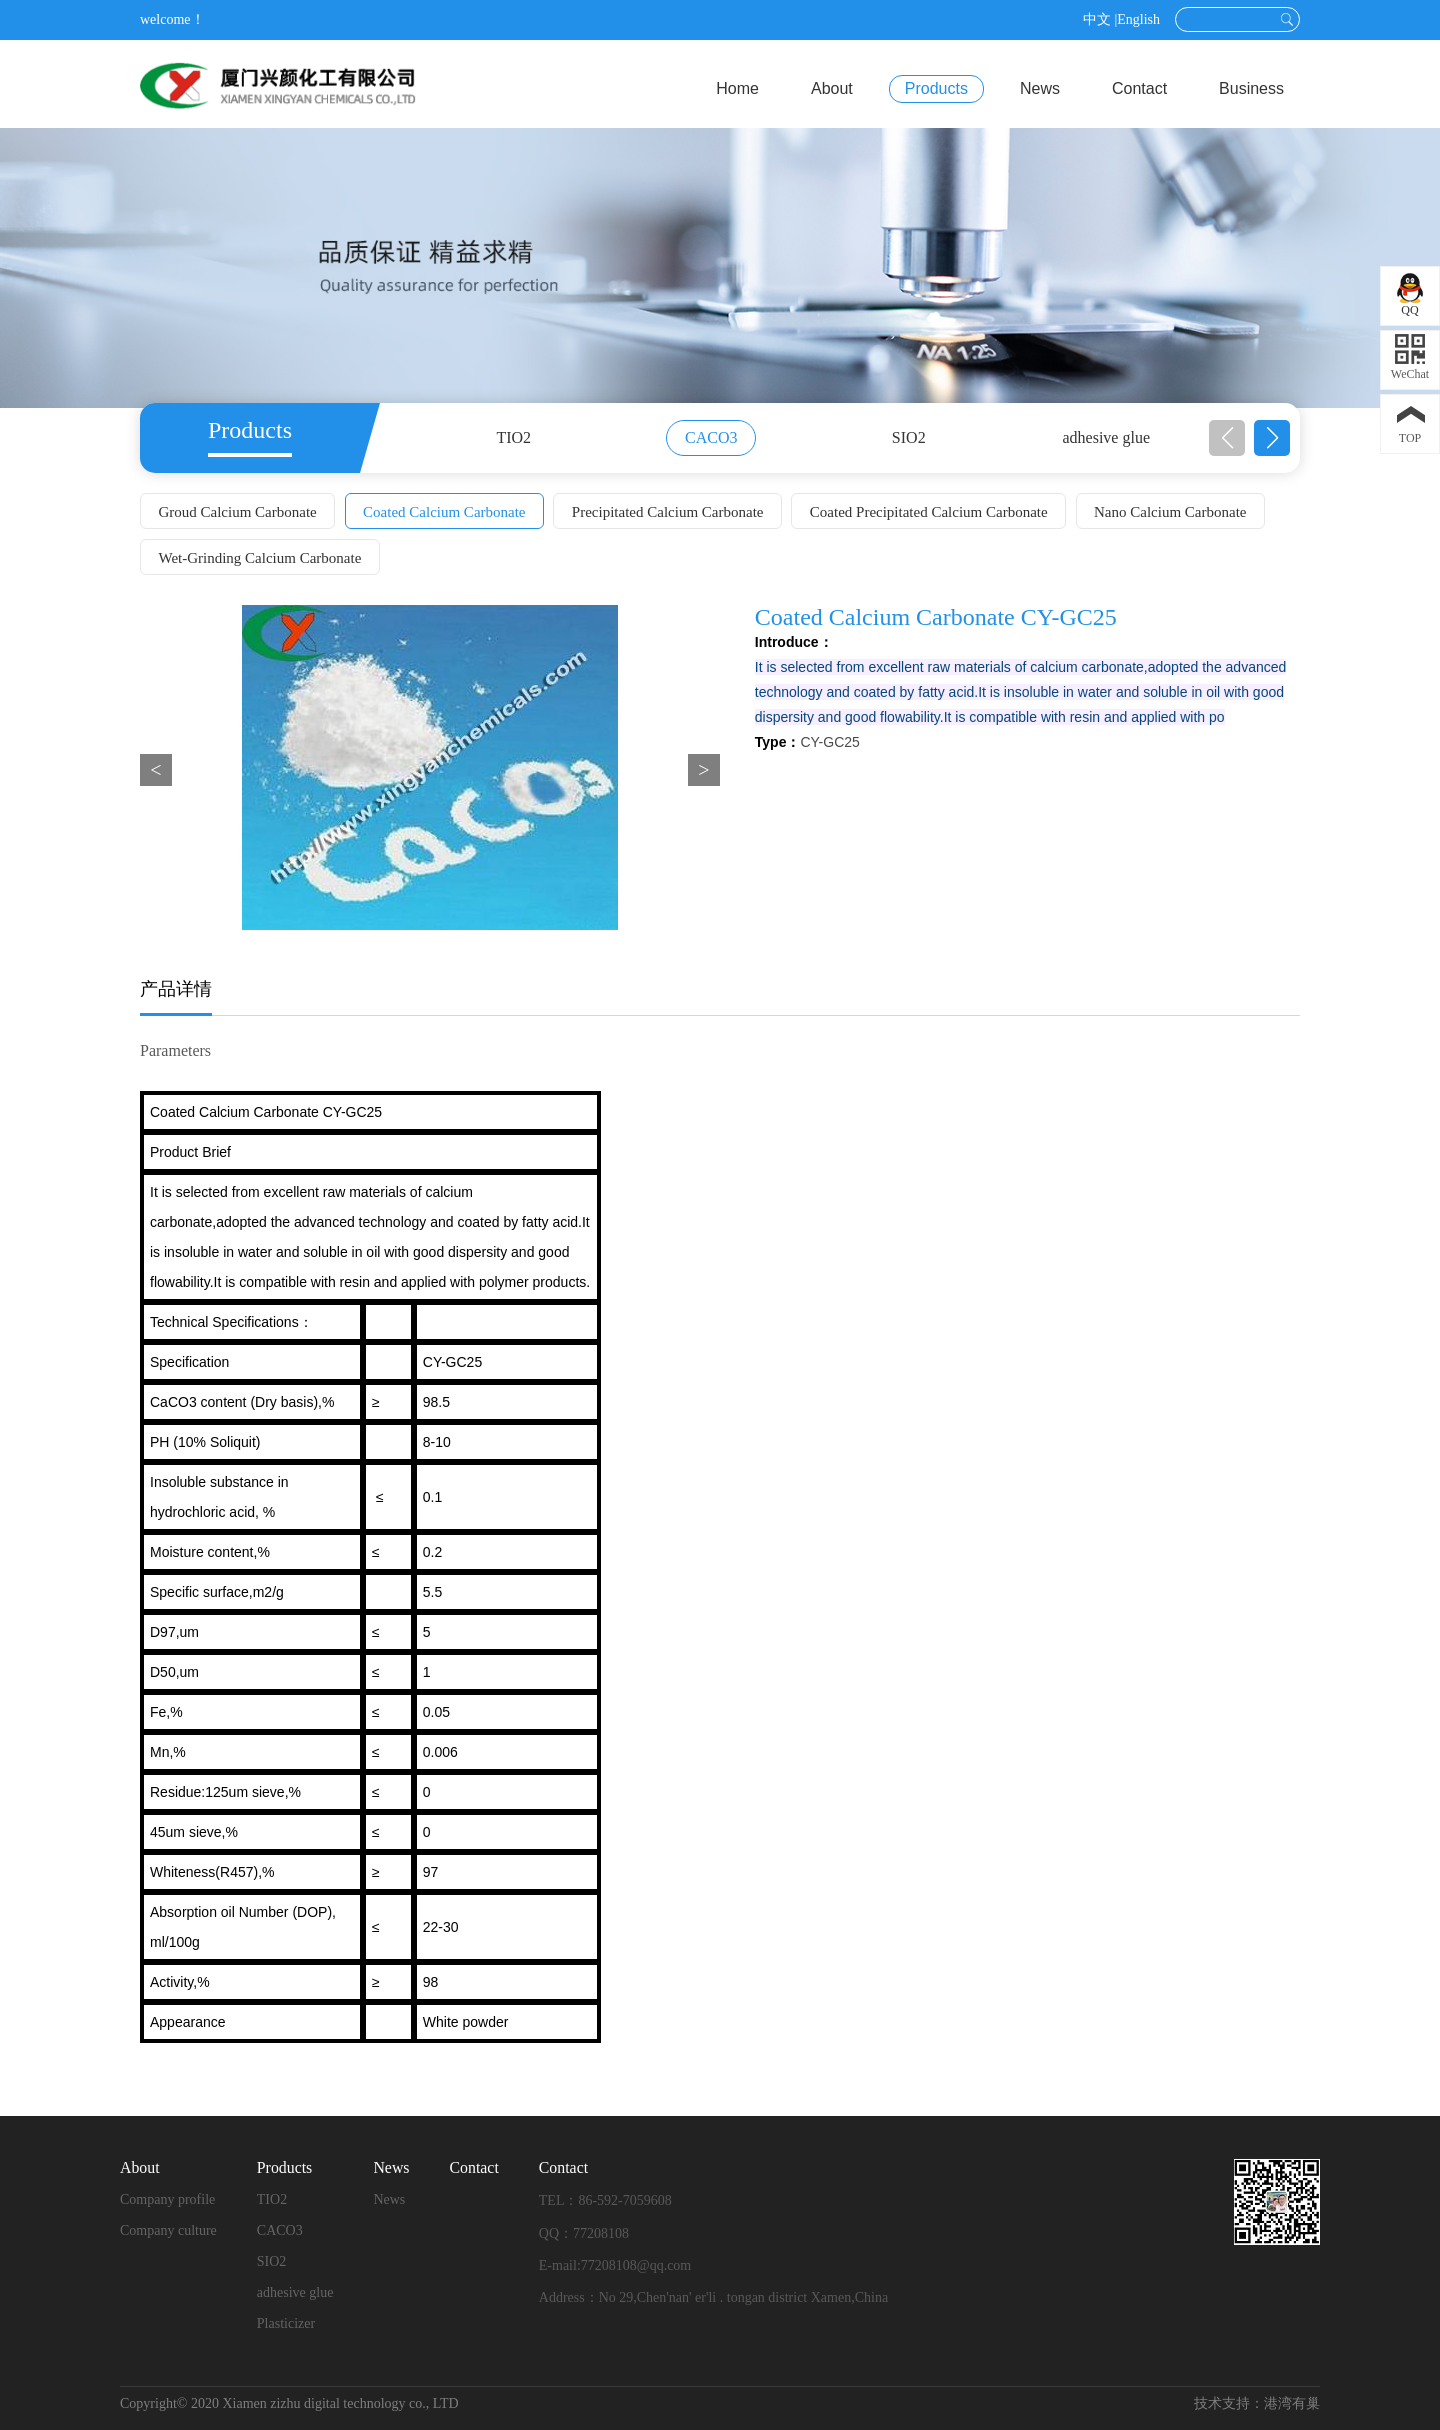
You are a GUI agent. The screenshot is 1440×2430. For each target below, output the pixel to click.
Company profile (167, 2199)
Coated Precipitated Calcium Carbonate (933, 512)
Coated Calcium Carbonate (446, 512)
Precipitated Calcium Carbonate (671, 512)
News (1040, 88)
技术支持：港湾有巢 (1257, 2403)
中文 (1097, 19)
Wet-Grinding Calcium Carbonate (260, 558)
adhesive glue (1106, 437)
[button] (1272, 438)
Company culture (168, 2230)
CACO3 (711, 437)
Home (737, 88)
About (832, 88)
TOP (1410, 438)
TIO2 (513, 437)
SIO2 (909, 437)
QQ (1409, 310)
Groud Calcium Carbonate (238, 512)
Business (1251, 88)
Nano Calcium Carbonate (1175, 512)
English (1138, 19)
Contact (1139, 88)
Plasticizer (286, 2323)
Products (936, 88)
